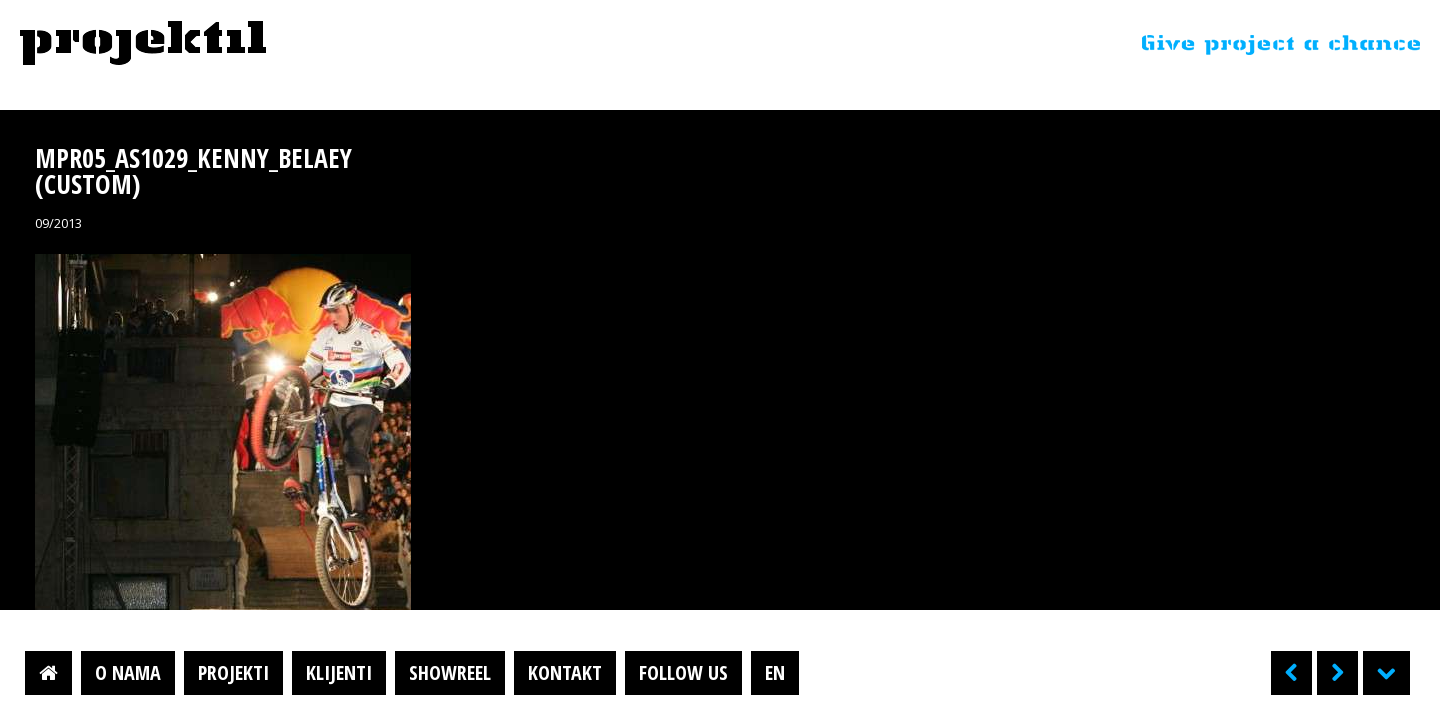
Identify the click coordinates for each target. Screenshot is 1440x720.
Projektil (143, 44)
